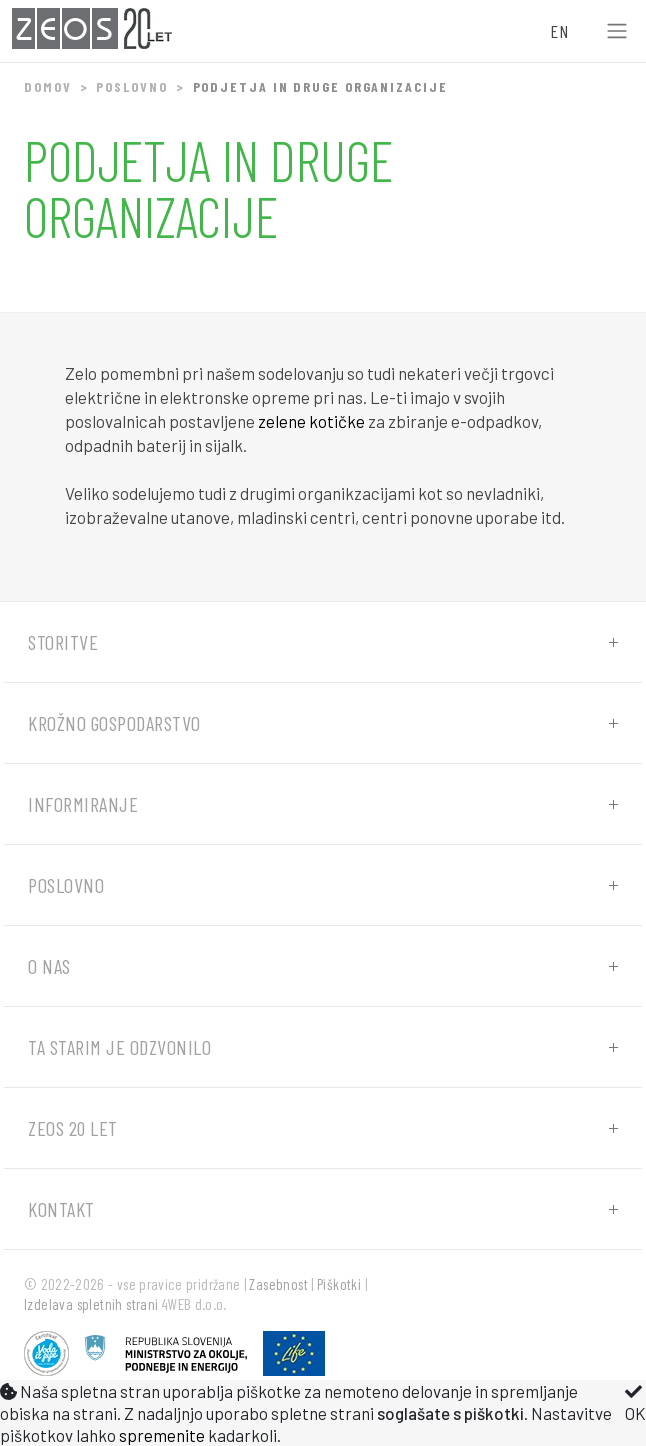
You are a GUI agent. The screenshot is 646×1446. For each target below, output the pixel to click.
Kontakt (61, 1209)
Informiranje (83, 804)
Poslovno (131, 86)
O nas (49, 966)
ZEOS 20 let (73, 1128)
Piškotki (339, 1284)
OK (635, 1403)
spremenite (162, 1435)
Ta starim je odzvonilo (119, 1047)
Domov (48, 86)
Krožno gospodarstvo (114, 723)
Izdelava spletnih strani (91, 1304)
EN (559, 31)
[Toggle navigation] (617, 31)
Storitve (63, 642)
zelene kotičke (311, 421)
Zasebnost (278, 1284)
